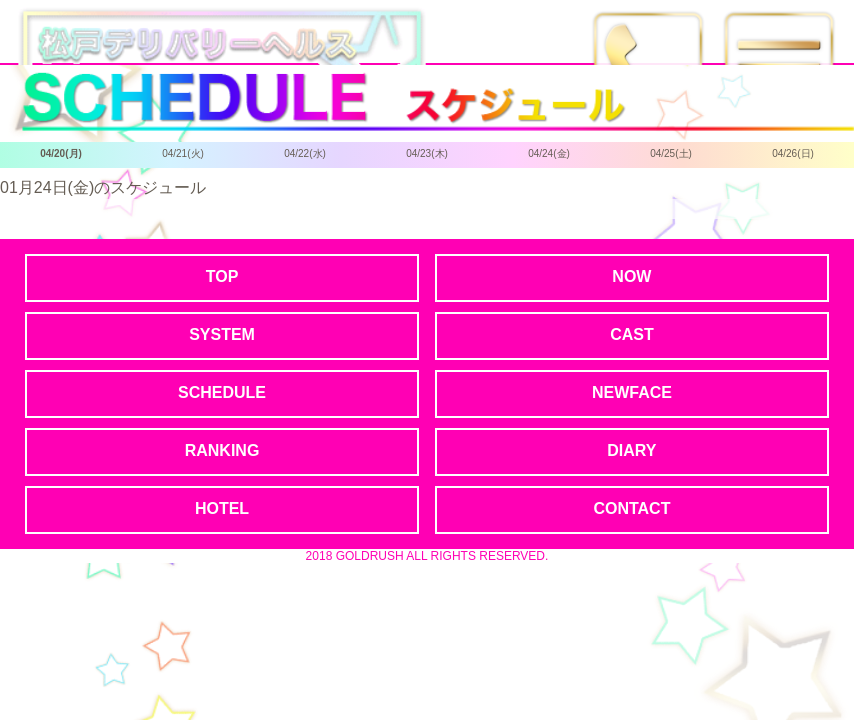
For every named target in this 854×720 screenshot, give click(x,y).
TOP (222, 276)
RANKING (222, 450)
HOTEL (222, 508)
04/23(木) (427, 153)
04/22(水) (305, 153)
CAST (632, 334)
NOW (631, 276)
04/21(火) (183, 153)
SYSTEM (222, 334)
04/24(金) (549, 153)
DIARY (631, 450)
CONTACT (631, 508)
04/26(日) (793, 153)
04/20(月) (61, 153)
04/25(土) (671, 153)
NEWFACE (632, 392)
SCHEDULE (222, 392)
